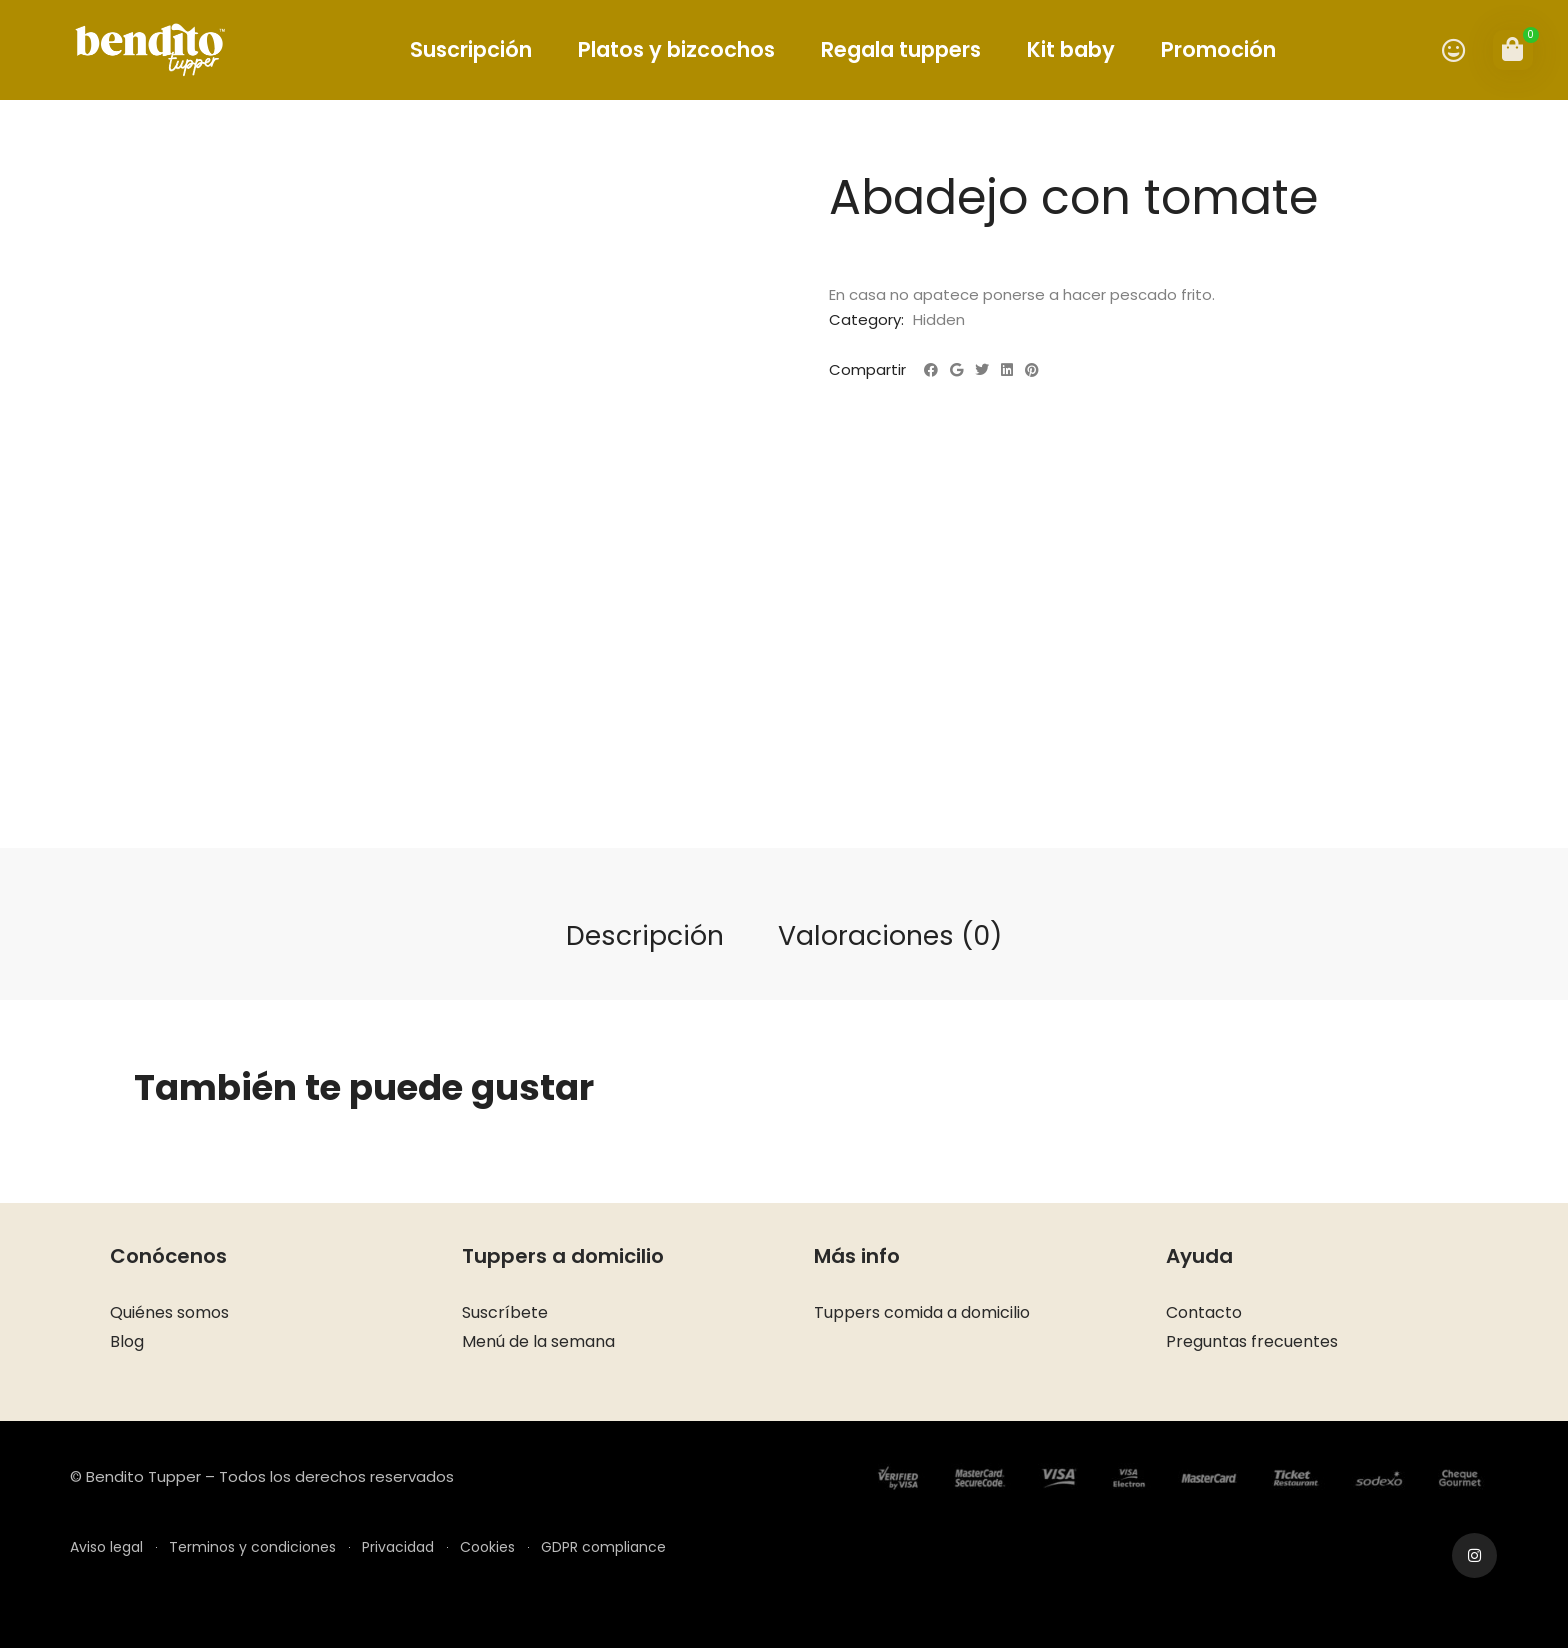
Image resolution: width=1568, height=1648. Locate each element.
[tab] (645, 937)
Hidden (939, 319)
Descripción (645, 935)
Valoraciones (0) (890, 935)
